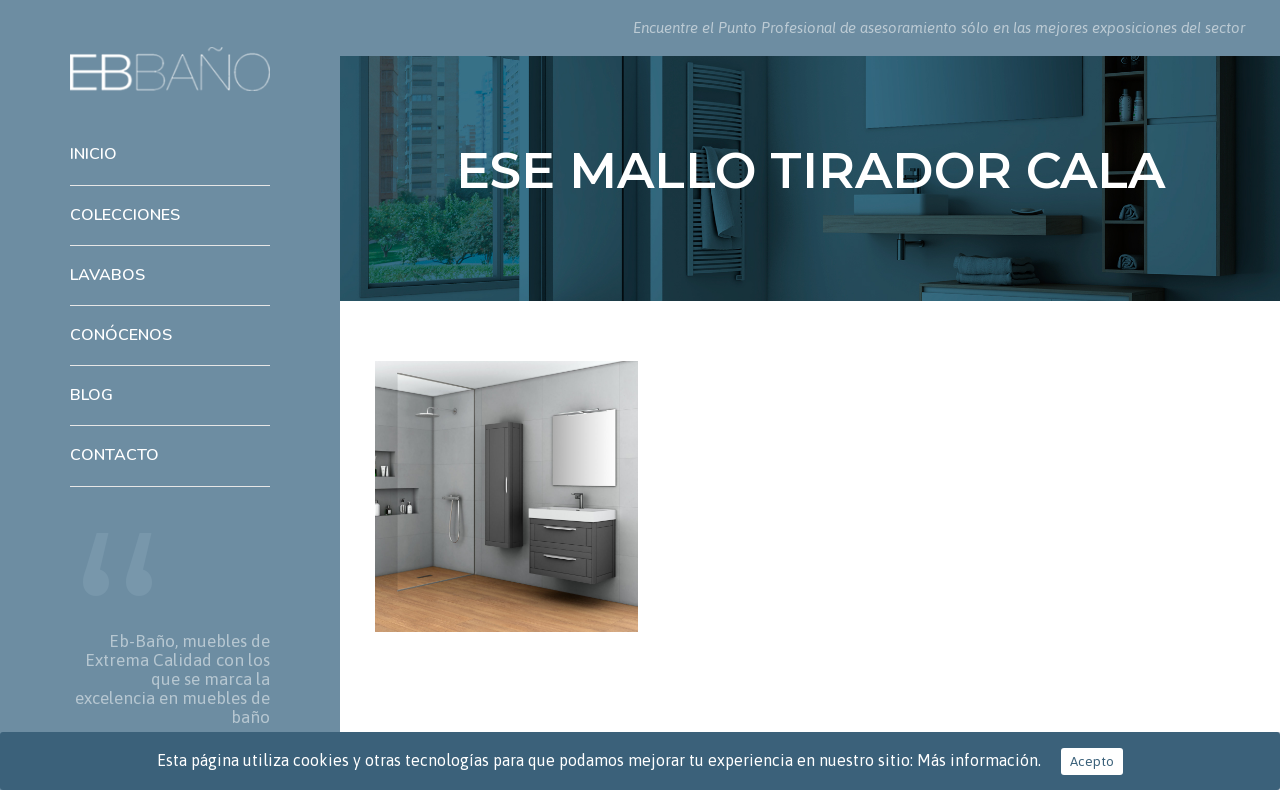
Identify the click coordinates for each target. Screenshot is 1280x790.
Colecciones (125, 215)
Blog (91, 395)
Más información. (979, 760)
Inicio (93, 154)
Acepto (1092, 761)
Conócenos (121, 335)
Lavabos (107, 275)
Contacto (114, 455)
